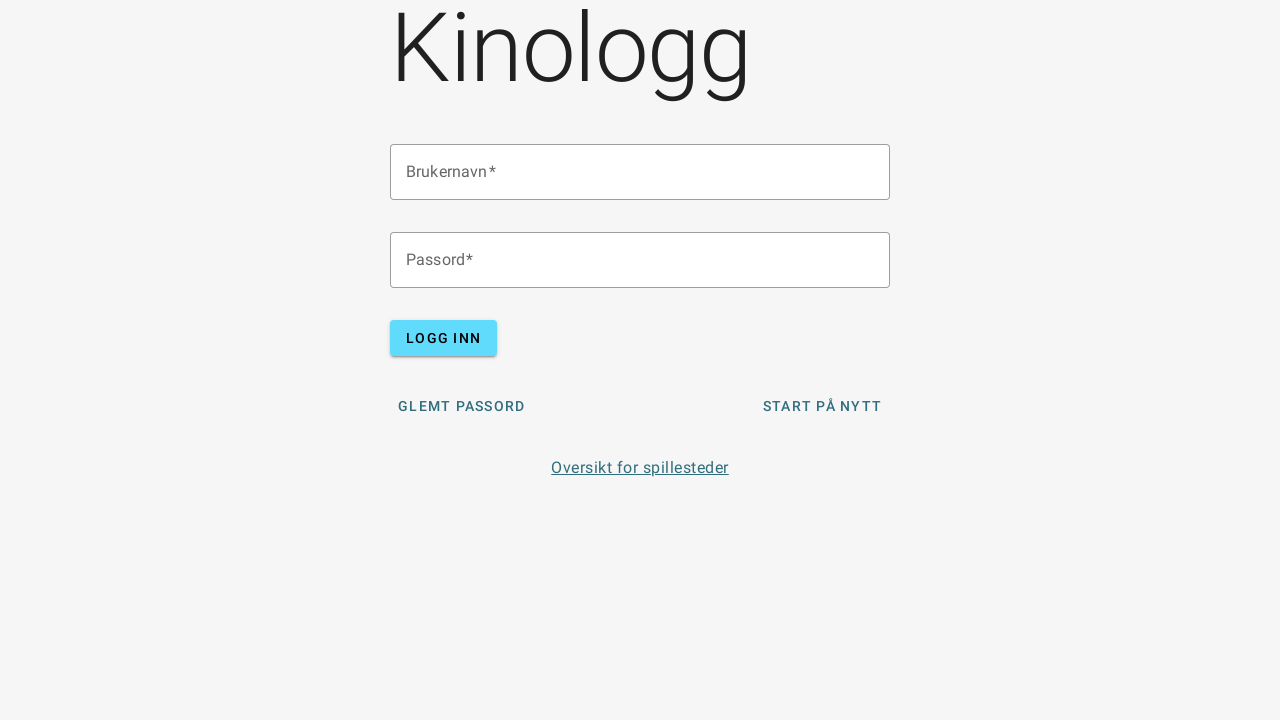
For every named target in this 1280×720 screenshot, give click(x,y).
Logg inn (443, 338)
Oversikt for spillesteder (640, 467)
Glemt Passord (461, 406)
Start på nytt (822, 406)
